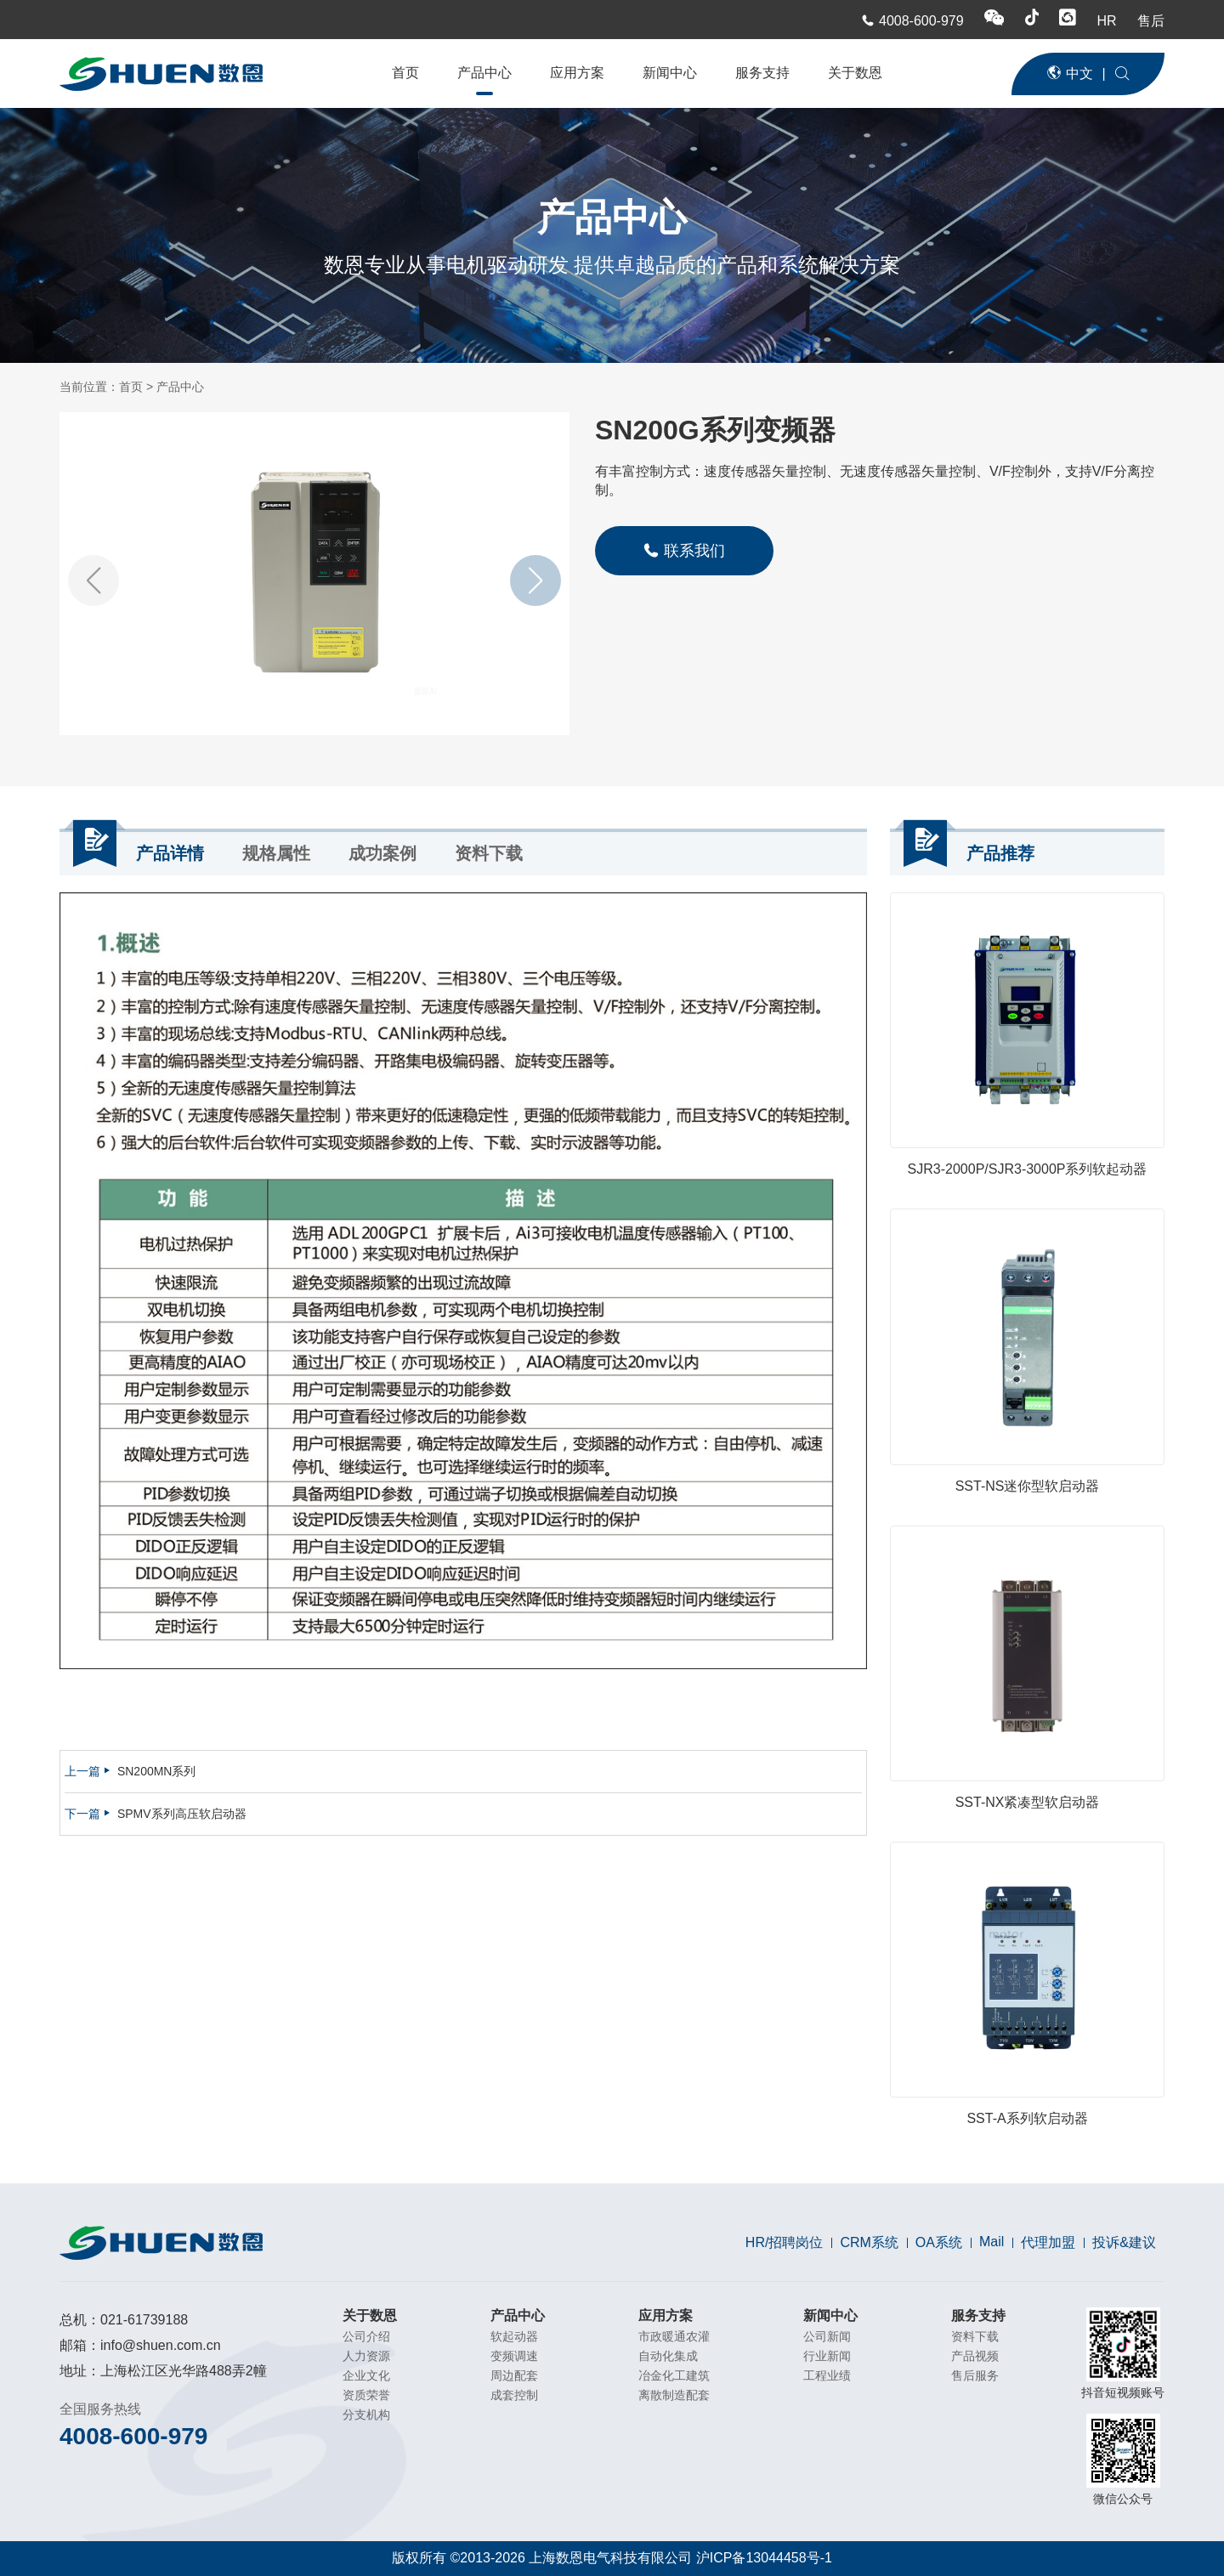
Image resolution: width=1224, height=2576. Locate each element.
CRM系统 (869, 2242)
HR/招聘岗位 (784, 2242)
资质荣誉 (366, 2395)
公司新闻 (827, 2336)
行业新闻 (827, 2356)
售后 (1150, 21)
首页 (405, 72)
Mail (991, 2241)
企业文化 (366, 2375)
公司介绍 (366, 2336)
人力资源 (366, 2356)
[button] (535, 580)
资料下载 (489, 853)
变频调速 (514, 2356)
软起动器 (514, 2336)
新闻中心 (670, 72)
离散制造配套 (674, 2395)
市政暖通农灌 (674, 2336)
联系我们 (684, 550)
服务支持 (762, 72)
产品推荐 (1000, 853)
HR (1108, 21)
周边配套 (514, 2375)
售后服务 (975, 2375)
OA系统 (938, 2242)
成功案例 (382, 853)
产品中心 (484, 72)
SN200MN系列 (156, 1771)
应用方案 (577, 72)
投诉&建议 (1124, 2242)
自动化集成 (668, 2356)
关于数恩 (855, 72)
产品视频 (975, 2356)
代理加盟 (1048, 2242)
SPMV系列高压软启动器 (181, 1813)
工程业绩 (827, 2375)
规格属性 (276, 853)
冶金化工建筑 (674, 2375)
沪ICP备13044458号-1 (764, 2558)
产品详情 (170, 853)
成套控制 (514, 2395)
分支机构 (366, 2414)
